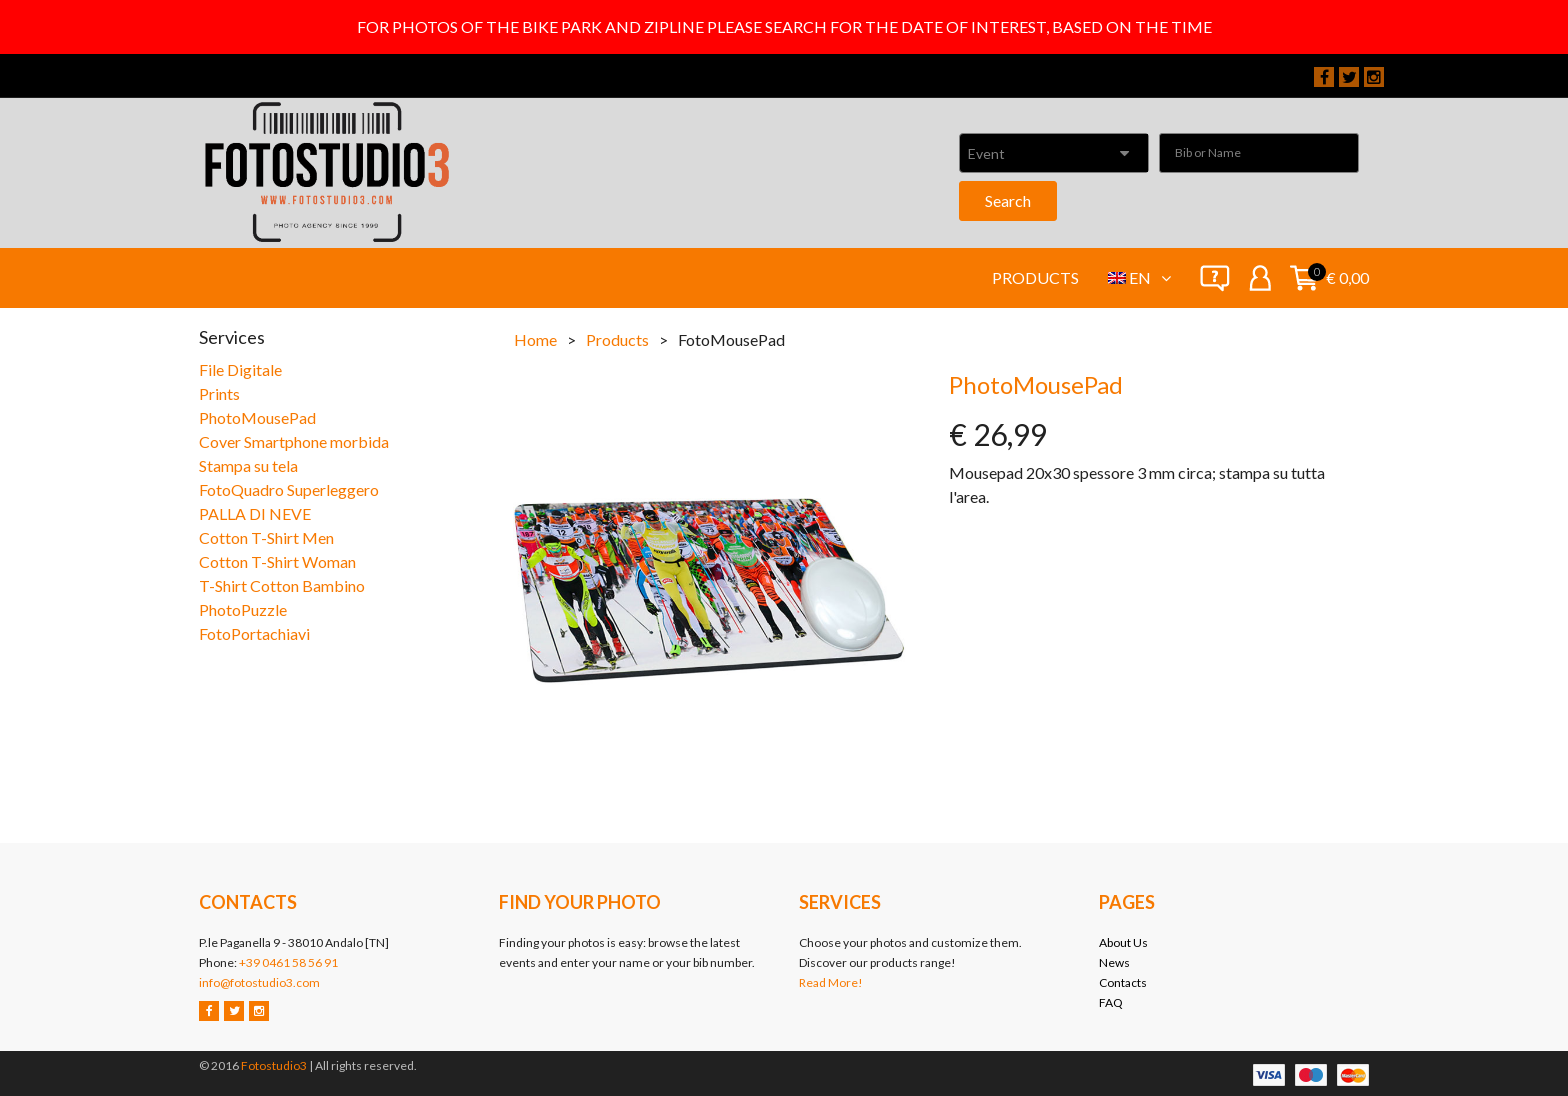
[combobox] (1054, 153)
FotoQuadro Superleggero (289, 489)
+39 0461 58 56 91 (288, 962)
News (1114, 962)
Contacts (1123, 982)
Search (1008, 200)
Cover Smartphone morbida (294, 441)
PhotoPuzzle (243, 609)
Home (535, 339)
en (1150, 277)
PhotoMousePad (257, 417)
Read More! (831, 982)
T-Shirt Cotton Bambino (282, 585)
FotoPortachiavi (254, 633)
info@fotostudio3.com (259, 982)
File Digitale (240, 369)
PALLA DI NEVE (255, 513)
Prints (219, 393)
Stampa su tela (248, 465)
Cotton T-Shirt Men (266, 537)
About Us (1123, 942)
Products (1035, 277)
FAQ (1111, 1002)
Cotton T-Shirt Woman (277, 561)
